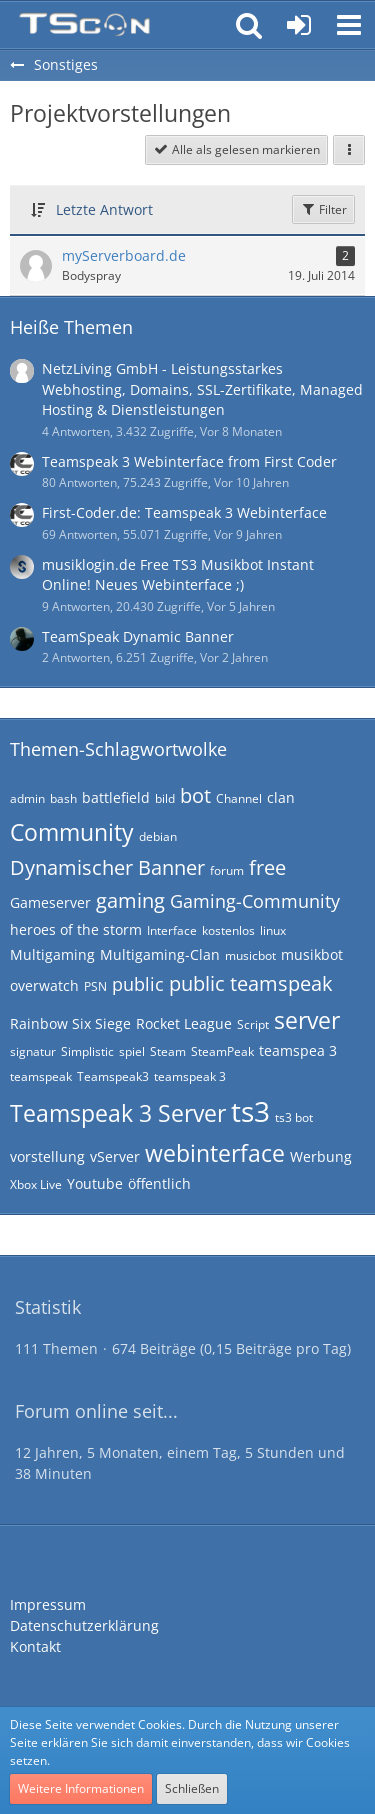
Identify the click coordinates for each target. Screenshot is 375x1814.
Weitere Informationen (81, 1788)
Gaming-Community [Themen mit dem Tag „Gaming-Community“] (255, 901)
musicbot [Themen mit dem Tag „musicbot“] (250, 955)
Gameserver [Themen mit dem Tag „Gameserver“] (50, 902)
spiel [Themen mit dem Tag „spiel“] (132, 1051)
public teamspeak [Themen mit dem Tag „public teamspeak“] (251, 983)
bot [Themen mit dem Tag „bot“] (195, 795)
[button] (349, 25)
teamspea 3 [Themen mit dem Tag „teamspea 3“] (298, 1050)
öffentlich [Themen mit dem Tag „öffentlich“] (159, 1183)
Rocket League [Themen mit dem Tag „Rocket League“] (184, 1023)
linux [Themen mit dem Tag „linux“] (273, 930)
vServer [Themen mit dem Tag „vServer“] (115, 1156)
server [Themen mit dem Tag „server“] (307, 1020)
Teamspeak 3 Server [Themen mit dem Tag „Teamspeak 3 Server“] (118, 1113)
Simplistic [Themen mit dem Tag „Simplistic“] (87, 1051)
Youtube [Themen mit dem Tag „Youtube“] (95, 1183)
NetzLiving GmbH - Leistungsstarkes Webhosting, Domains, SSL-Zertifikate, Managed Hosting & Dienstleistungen (202, 389)
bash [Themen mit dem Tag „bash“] (63, 798)
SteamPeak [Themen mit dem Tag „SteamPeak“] (222, 1051)
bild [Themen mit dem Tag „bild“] (165, 798)
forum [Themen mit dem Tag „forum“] (227, 870)
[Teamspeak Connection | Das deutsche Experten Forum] (84, 25)
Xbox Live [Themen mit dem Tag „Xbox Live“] (36, 1184)
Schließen (192, 1788)
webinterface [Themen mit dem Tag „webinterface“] (215, 1153)
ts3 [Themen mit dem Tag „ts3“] (250, 1111)
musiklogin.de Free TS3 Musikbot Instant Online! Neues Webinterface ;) (178, 575)
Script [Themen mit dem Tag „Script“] (253, 1024)
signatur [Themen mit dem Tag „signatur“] (33, 1051)
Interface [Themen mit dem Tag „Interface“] (172, 930)
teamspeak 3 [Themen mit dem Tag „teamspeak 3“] (190, 1076)
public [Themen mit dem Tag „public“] (138, 984)
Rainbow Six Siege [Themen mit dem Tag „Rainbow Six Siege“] (70, 1023)
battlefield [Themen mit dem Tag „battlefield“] (116, 797)
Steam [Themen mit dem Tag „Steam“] (168, 1051)
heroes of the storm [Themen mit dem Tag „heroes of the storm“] (76, 929)
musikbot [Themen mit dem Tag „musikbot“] (312, 954)
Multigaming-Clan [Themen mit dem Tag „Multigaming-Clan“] (160, 954)
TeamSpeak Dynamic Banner (138, 636)
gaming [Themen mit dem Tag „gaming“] (130, 900)
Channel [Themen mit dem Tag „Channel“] (239, 798)
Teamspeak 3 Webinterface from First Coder (189, 461)
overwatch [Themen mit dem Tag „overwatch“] (44, 985)
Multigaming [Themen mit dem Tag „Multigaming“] (52, 954)
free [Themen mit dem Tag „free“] (267, 867)
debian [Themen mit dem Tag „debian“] (158, 836)
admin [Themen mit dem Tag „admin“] (27, 798)
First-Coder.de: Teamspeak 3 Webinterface (184, 512)
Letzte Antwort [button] (104, 209)
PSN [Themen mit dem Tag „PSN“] (95, 986)
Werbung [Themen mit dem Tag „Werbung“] (321, 1156)
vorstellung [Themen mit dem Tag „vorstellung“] (47, 1156)
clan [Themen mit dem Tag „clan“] (281, 797)
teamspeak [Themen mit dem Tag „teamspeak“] (41, 1076)
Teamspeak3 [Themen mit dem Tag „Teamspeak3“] (113, 1076)
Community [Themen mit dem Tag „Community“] (72, 832)
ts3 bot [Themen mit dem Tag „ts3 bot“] (294, 1117)
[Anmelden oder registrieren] (299, 25)
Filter (323, 209)
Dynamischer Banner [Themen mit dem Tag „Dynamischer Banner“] (107, 867)
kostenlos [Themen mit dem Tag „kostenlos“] (228, 930)
